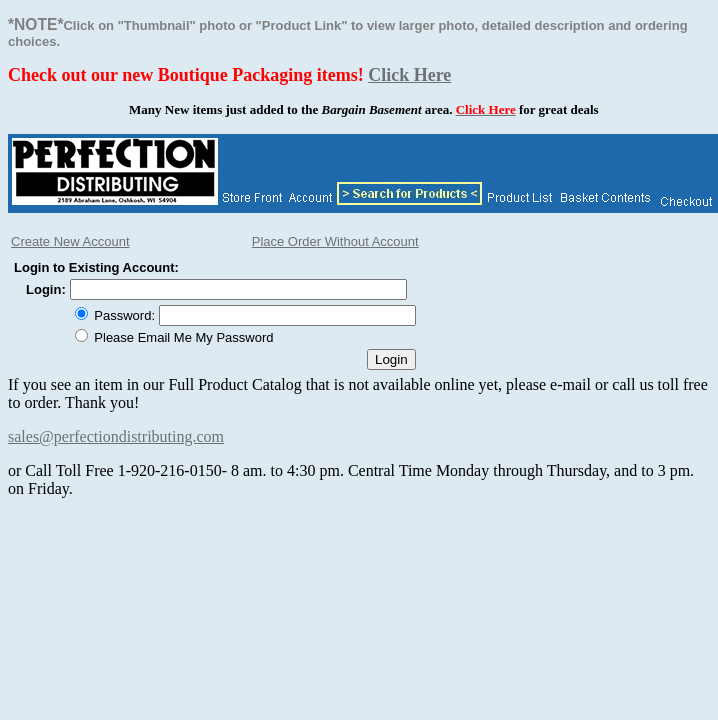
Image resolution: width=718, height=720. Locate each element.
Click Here (409, 75)
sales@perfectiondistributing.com (116, 436)
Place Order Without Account (335, 241)
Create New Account (70, 241)
